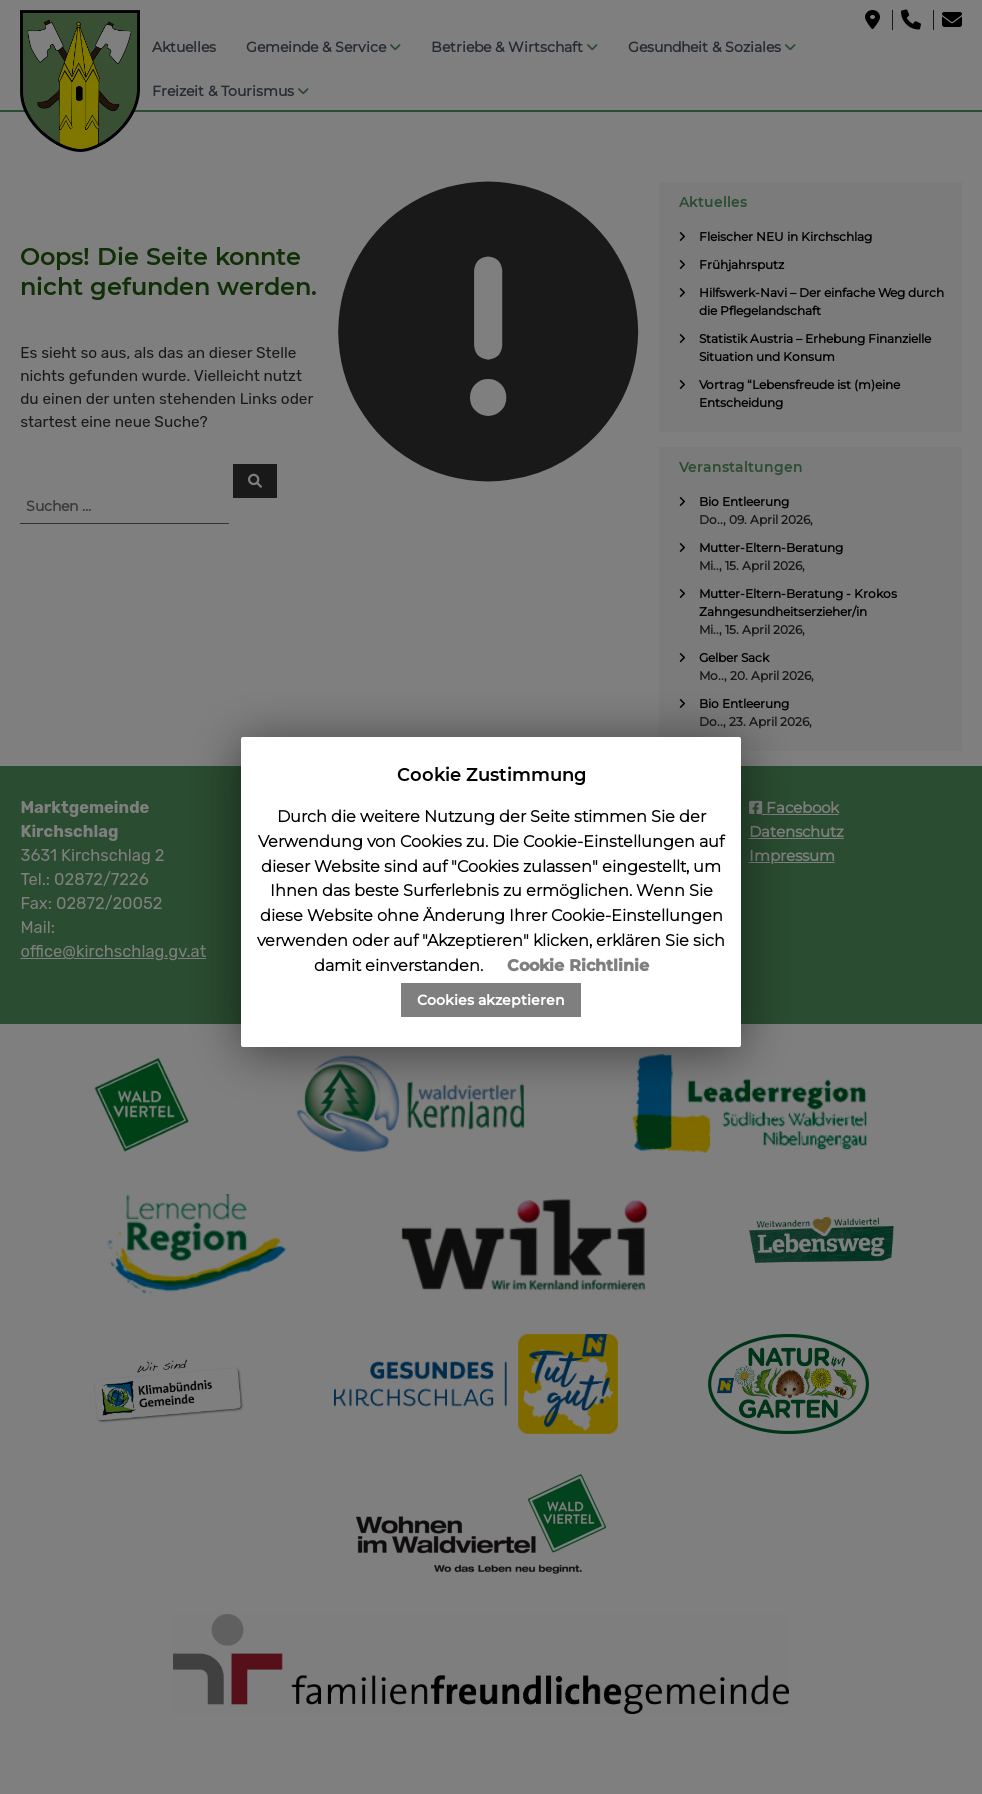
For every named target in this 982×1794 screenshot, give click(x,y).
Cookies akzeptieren (491, 1000)
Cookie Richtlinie (578, 965)
